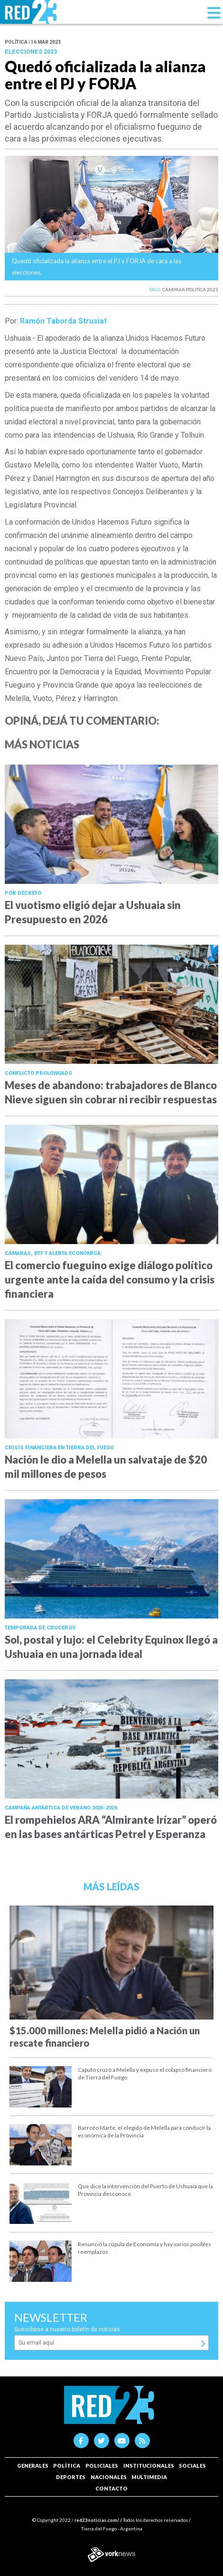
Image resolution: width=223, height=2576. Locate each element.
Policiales (101, 2465)
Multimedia (149, 2477)
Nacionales (109, 2477)
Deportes (70, 2477)
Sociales (192, 2465)
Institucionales (148, 2465)
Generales (32, 2465)
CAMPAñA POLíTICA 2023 (190, 289)
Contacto (111, 2488)
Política (66, 2465)
